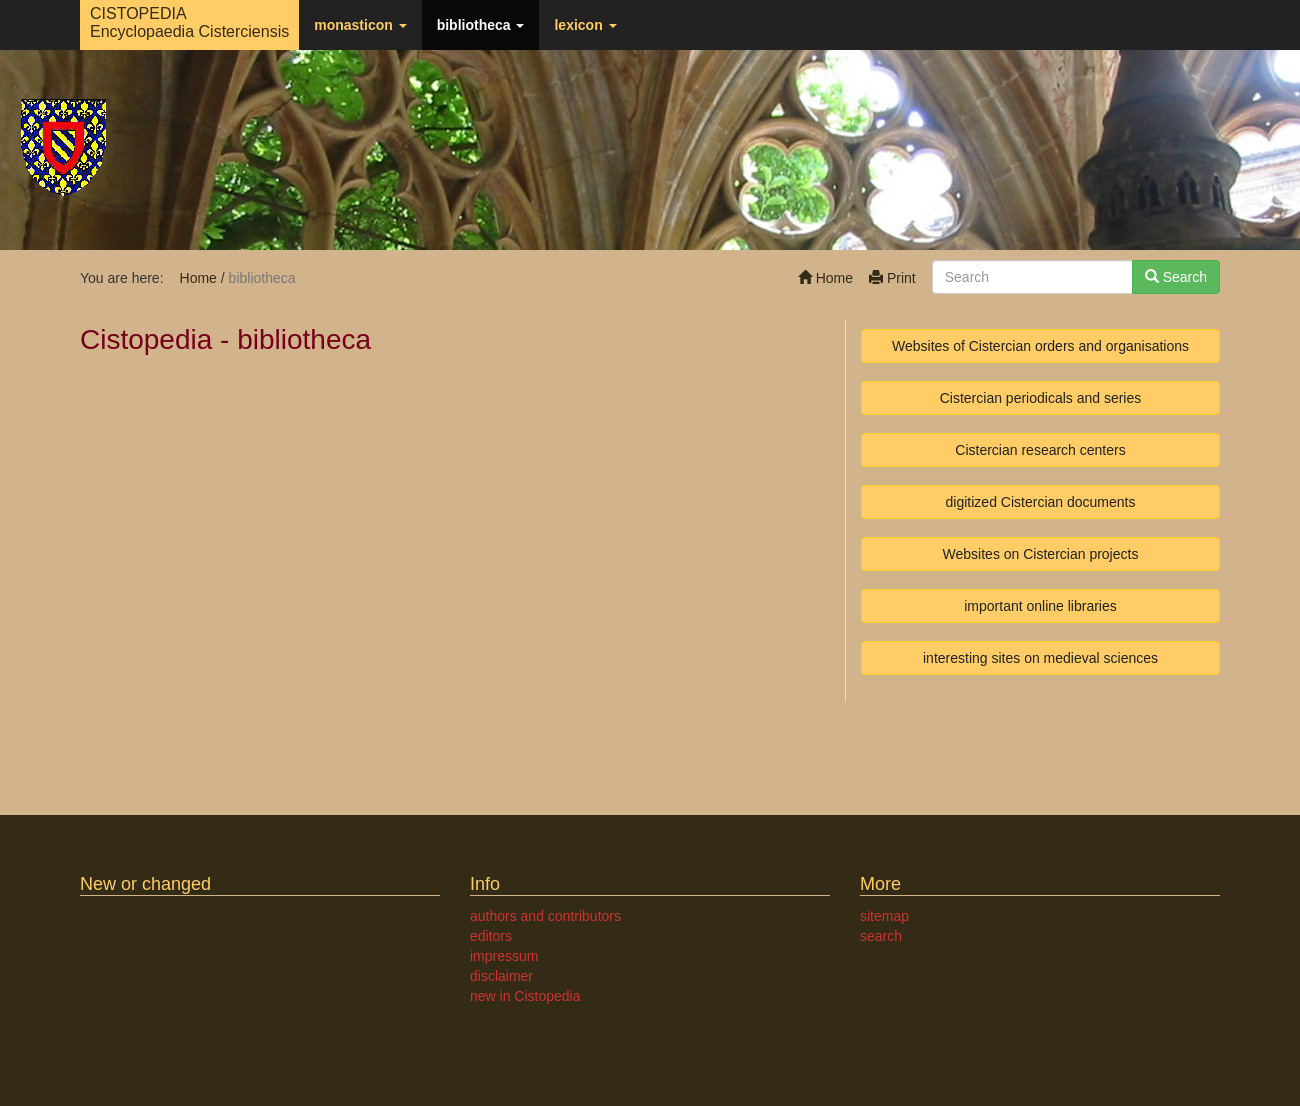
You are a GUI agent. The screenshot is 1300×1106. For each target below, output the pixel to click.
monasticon (360, 25)
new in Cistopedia (525, 996)
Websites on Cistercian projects (1041, 554)
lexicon (585, 25)
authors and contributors (545, 916)
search (881, 936)
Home (825, 278)
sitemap (884, 916)
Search (1176, 277)
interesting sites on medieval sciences (1040, 658)
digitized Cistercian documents (1041, 502)
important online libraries (1040, 606)
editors (491, 936)
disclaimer (501, 976)
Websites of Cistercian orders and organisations (1040, 346)
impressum (504, 956)
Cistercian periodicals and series (1041, 398)
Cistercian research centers (1040, 450)
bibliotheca (481, 25)
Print (892, 278)
